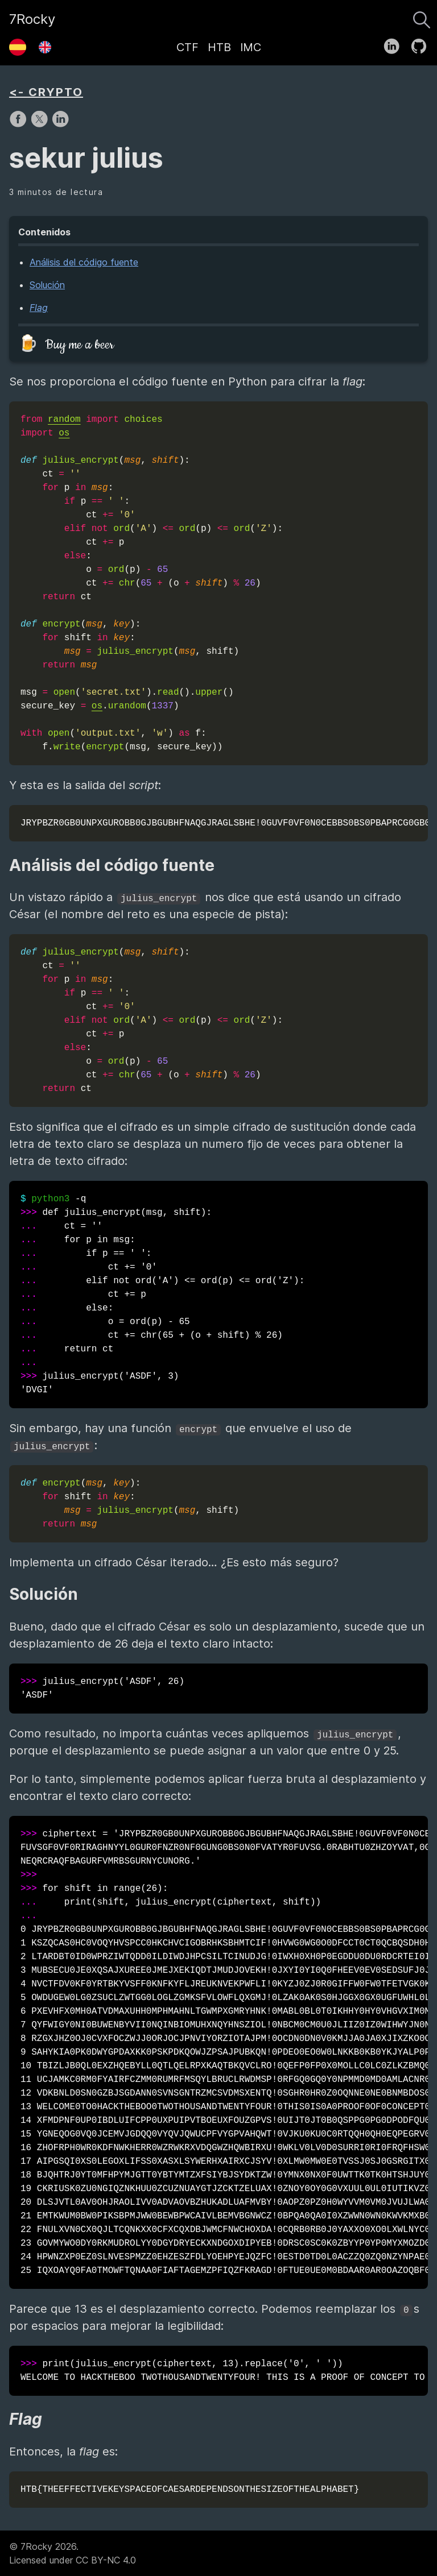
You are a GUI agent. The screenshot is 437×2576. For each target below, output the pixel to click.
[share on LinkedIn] (60, 124)
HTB (219, 47)
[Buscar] (421, 17)
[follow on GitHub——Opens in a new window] (422, 44)
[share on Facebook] (19, 124)
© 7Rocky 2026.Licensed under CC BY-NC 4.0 (72, 2553)
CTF (187, 47)
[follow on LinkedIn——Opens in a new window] (395, 44)
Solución (47, 285)
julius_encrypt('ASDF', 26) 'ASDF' (102, 1688)
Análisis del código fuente (84, 262)
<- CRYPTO (46, 92)
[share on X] (40, 124)
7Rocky (32, 19)
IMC (250, 47)
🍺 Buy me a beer (66, 345)
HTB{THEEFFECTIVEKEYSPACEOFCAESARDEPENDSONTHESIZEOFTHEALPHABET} (189, 2489)
